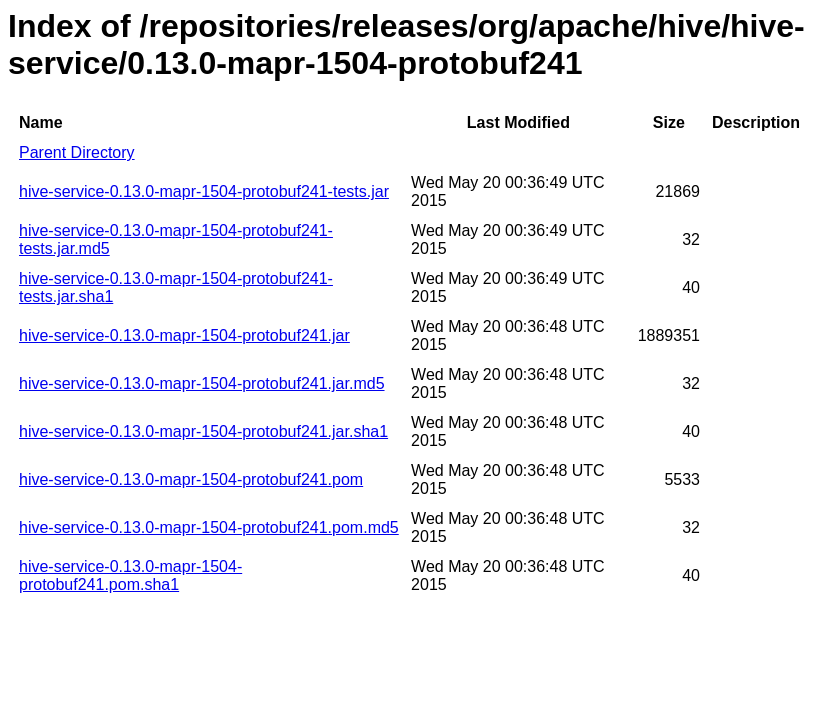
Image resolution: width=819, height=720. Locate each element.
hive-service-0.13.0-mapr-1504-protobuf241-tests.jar (204, 191)
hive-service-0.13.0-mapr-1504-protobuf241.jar (184, 335)
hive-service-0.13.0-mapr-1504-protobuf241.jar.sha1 (203, 431)
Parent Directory (77, 152)
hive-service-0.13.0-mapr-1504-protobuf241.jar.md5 (202, 383)
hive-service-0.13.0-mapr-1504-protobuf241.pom (191, 479)
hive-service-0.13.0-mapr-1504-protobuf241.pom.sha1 (130, 575)
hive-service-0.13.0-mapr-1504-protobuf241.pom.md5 (209, 527)
